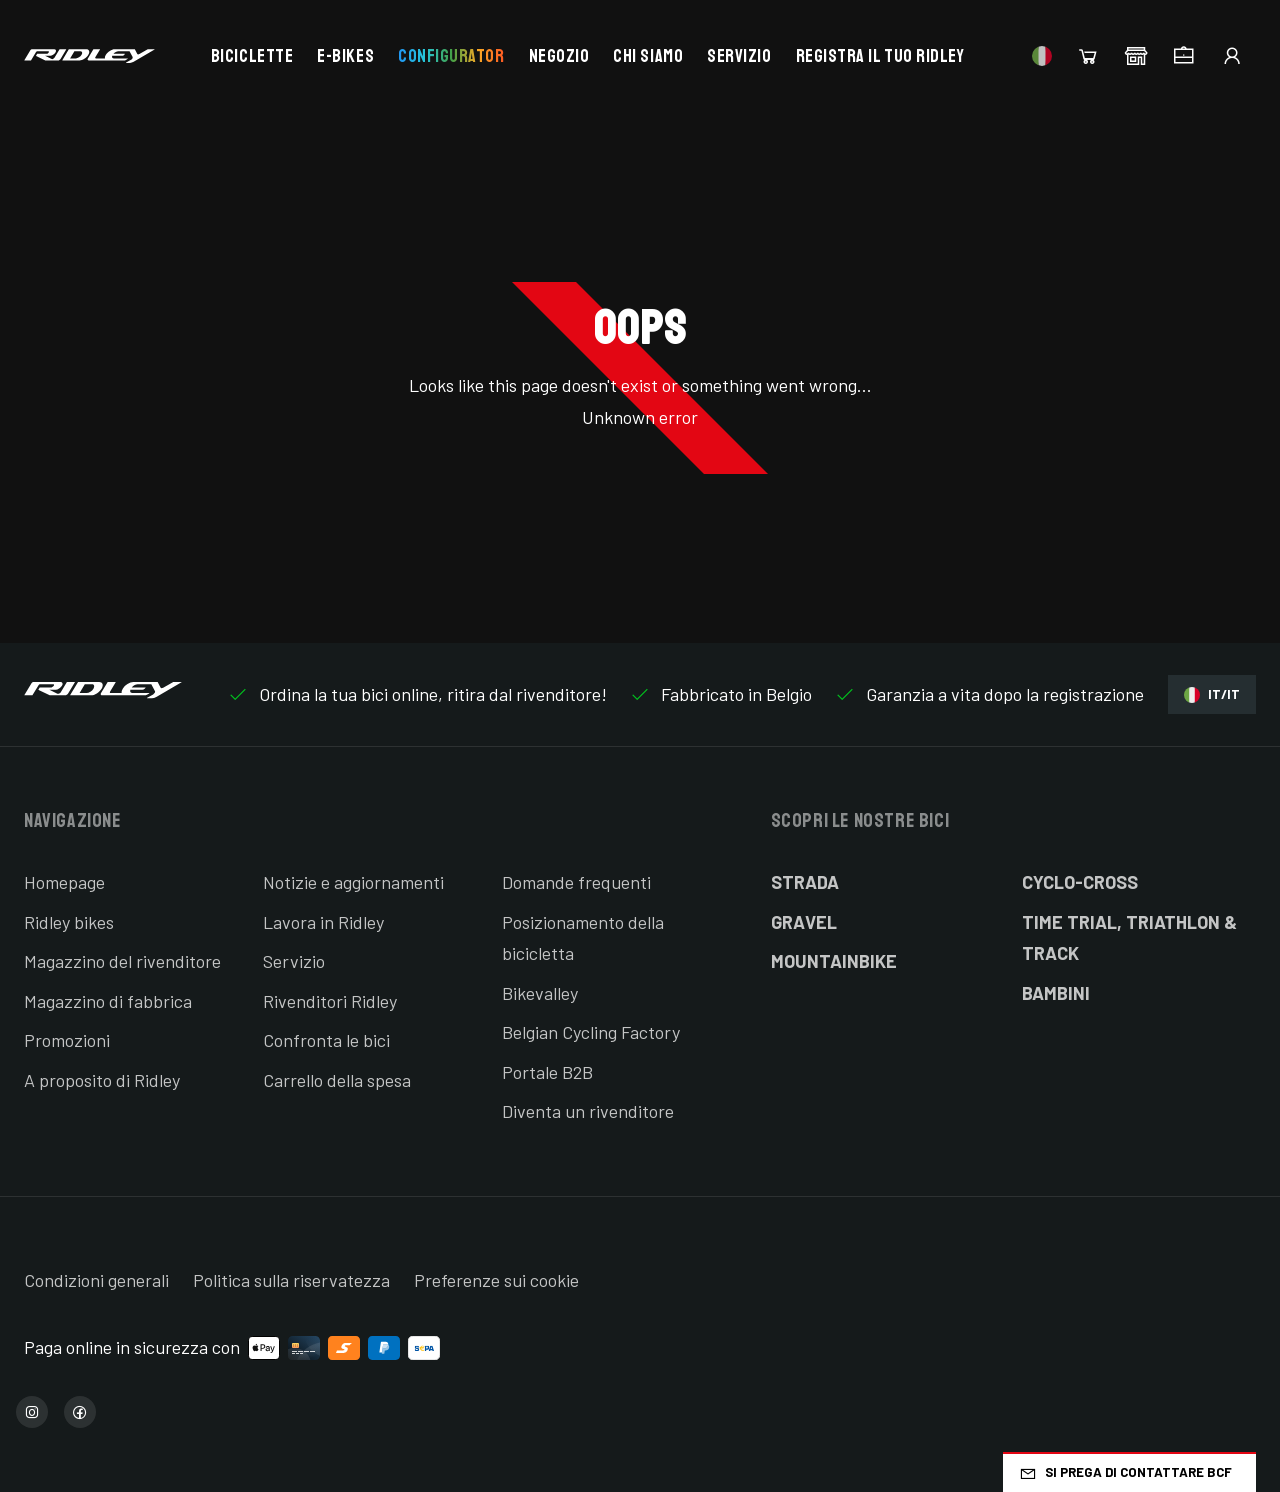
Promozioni (67, 1040)
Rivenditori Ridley (330, 1001)
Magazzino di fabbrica (108, 1001)
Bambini (1056, 993)
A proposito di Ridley (102, 1080)
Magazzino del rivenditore (122, 961)
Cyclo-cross (1080, 882)
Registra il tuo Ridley (880, 56)
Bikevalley (540, 993)
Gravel (804, 922)
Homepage (64, 882)
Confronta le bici (326, 1040)
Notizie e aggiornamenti (353, 882)
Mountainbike (834, 961)
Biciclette (252, 56)
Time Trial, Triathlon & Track (1129, 938)
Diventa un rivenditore (588, 1111)
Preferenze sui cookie (496, 1280)
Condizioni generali (96, 1280)
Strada (805, 882)
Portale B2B (547, 1072)
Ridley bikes (69, 922)
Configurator (451, 56)
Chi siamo (648, 56)
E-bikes (345, 56)
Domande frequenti (576, 882)
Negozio (559, 56)
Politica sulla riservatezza (291, 1280)
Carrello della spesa (337, 1080)
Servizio (739, 56)
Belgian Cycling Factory (591, 1032)
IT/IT (1212, 694)
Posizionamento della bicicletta (583, 938)
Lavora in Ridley (323, 922)
